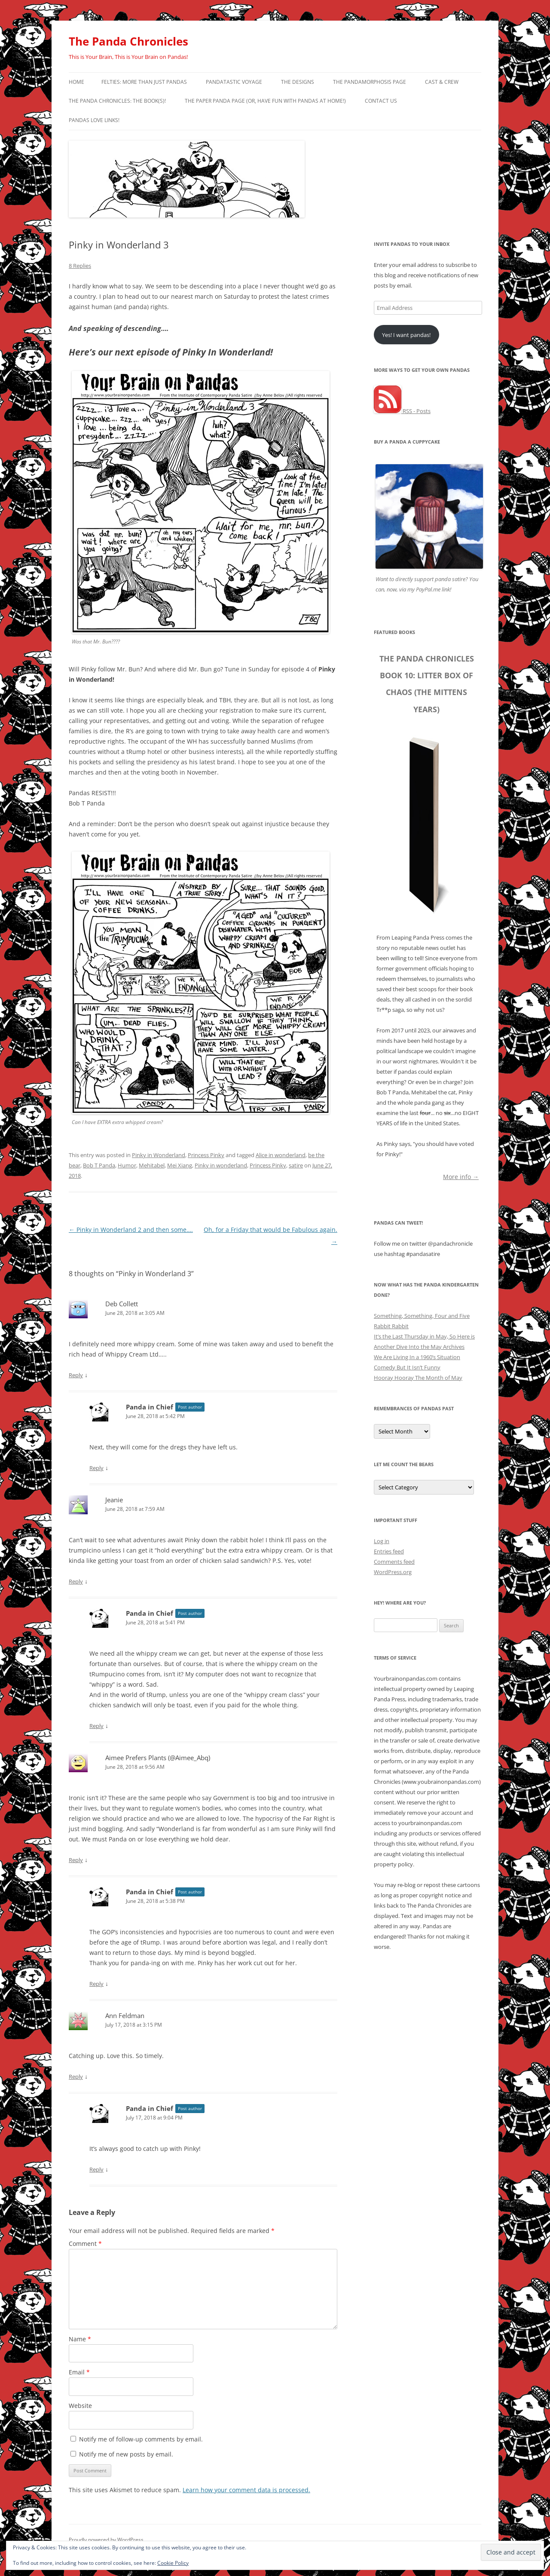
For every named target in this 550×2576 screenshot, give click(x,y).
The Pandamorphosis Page (369, 82)
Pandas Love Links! (94, 120)
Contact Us (381, 100)
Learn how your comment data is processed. (246, 2490)
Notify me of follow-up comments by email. (141, 2439)
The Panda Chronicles (128, 41)
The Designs (297, 82)
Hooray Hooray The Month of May (418, 1377)
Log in (381, 1541)
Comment (85, 2243)
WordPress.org (393, 1572)
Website (80, 2405)
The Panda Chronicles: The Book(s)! (117, 100)
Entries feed (389, 1551)
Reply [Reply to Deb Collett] (76, 1375)
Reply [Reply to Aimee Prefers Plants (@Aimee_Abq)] (76, 1860)
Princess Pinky (206, 1155)
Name (80, 2339)
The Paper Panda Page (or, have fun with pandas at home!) (265, 100)
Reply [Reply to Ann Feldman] (76, 2076)
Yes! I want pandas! (406, 335)
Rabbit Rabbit (391, 1326)
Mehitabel (152, 1165)
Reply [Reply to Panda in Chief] (96, 1468)
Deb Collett (121, 1303)
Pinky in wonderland (221, 1165)
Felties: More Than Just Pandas (144, 82)
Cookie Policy (173, 2563)
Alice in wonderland (281, 1155)
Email (79, 2372)
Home (76, 82)
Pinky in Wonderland (158, 1155)
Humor (127, 1165)
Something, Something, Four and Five (422, 1316)
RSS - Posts (402, 411)
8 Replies (80, 266)
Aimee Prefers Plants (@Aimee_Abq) (157, 1757)
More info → (461, 1176)
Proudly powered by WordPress (106, 2539)
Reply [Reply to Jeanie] (76, 1581)
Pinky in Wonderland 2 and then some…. (131, 1229)
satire (296, 1165)
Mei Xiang (179, 1165)
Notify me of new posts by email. (126, 2454)
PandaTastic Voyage (234, 82)
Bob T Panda (99, 1165)
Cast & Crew (441, 82)
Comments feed (394, 1561)
